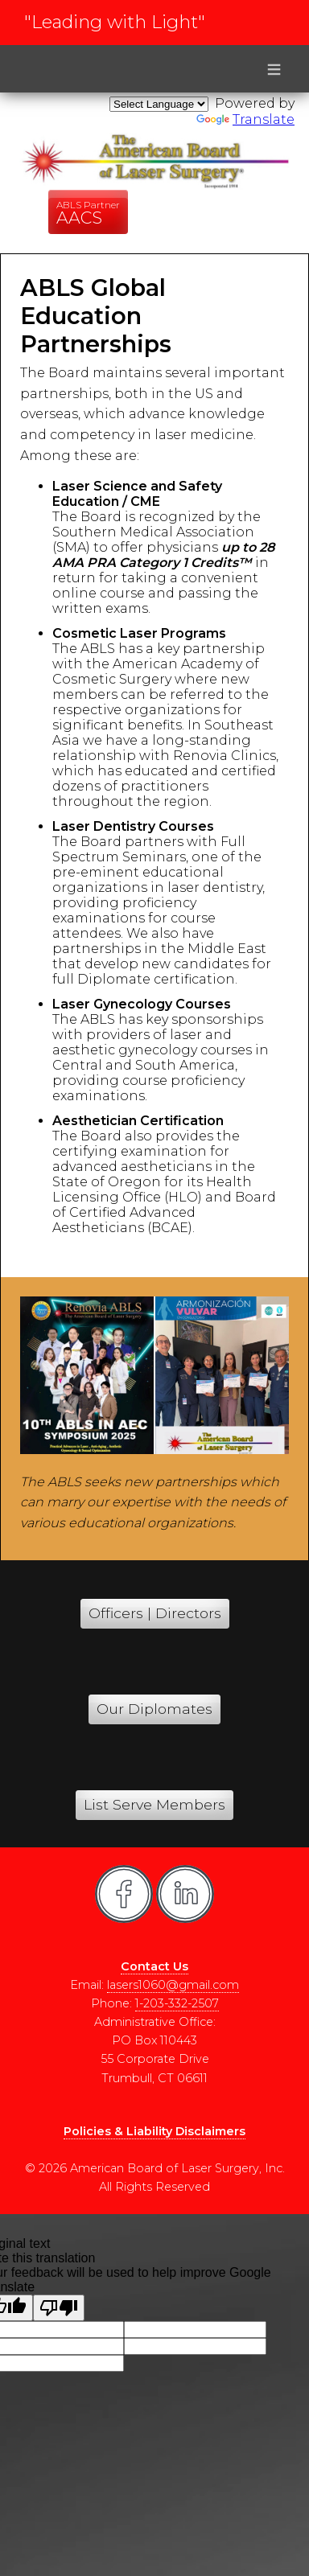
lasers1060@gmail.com (173, 1985)
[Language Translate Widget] (158, 104)
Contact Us (154, 1966)
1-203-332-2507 (177, 2003)
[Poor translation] (58, 2308)
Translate (245, 119)
